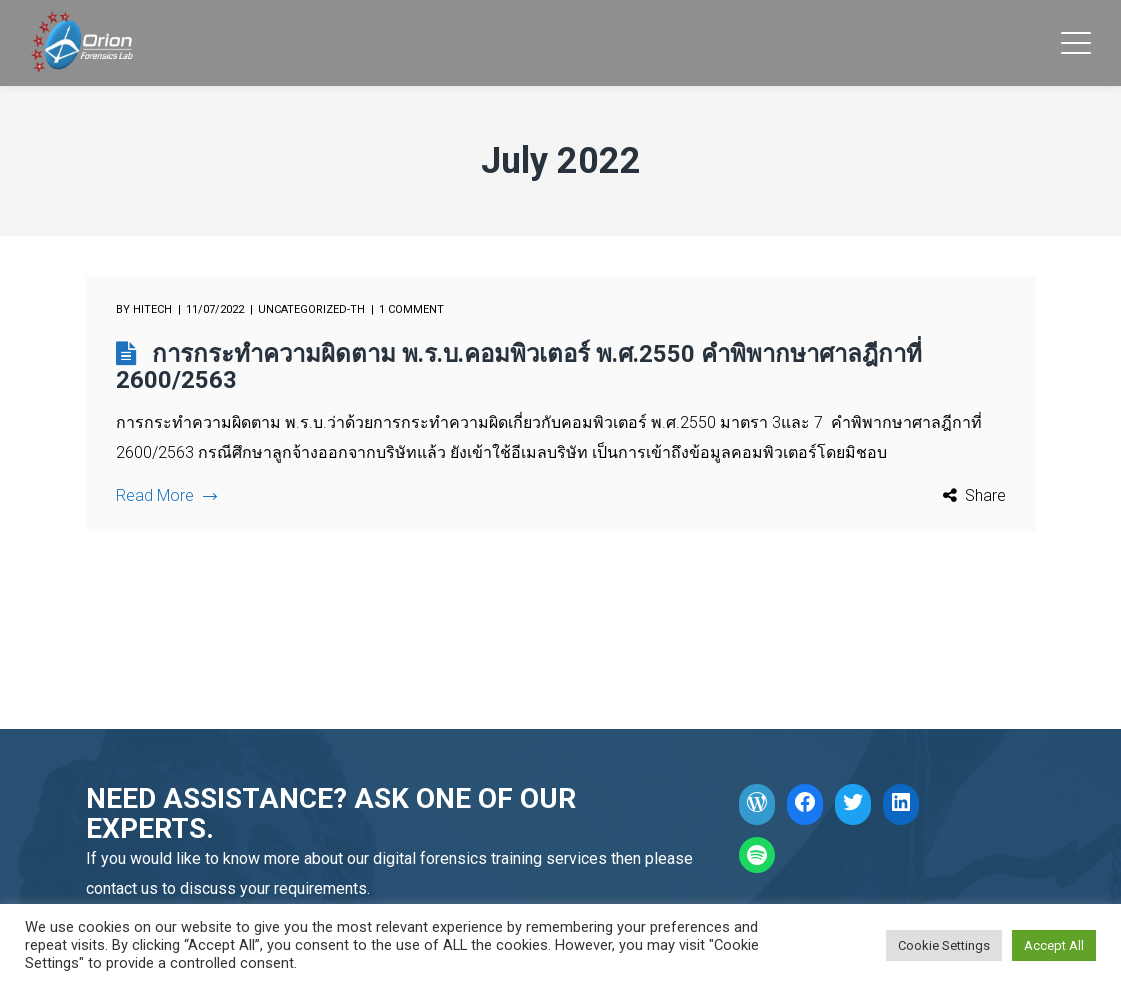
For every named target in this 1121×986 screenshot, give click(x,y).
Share (985, 495)
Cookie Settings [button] (944, 945)
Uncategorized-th (311, 309)
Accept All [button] (1054, 945)
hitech (152, 309)
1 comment (411, 309)
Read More (166, 495)
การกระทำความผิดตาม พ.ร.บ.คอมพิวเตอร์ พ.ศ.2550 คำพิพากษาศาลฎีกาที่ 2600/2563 (519, 367)
